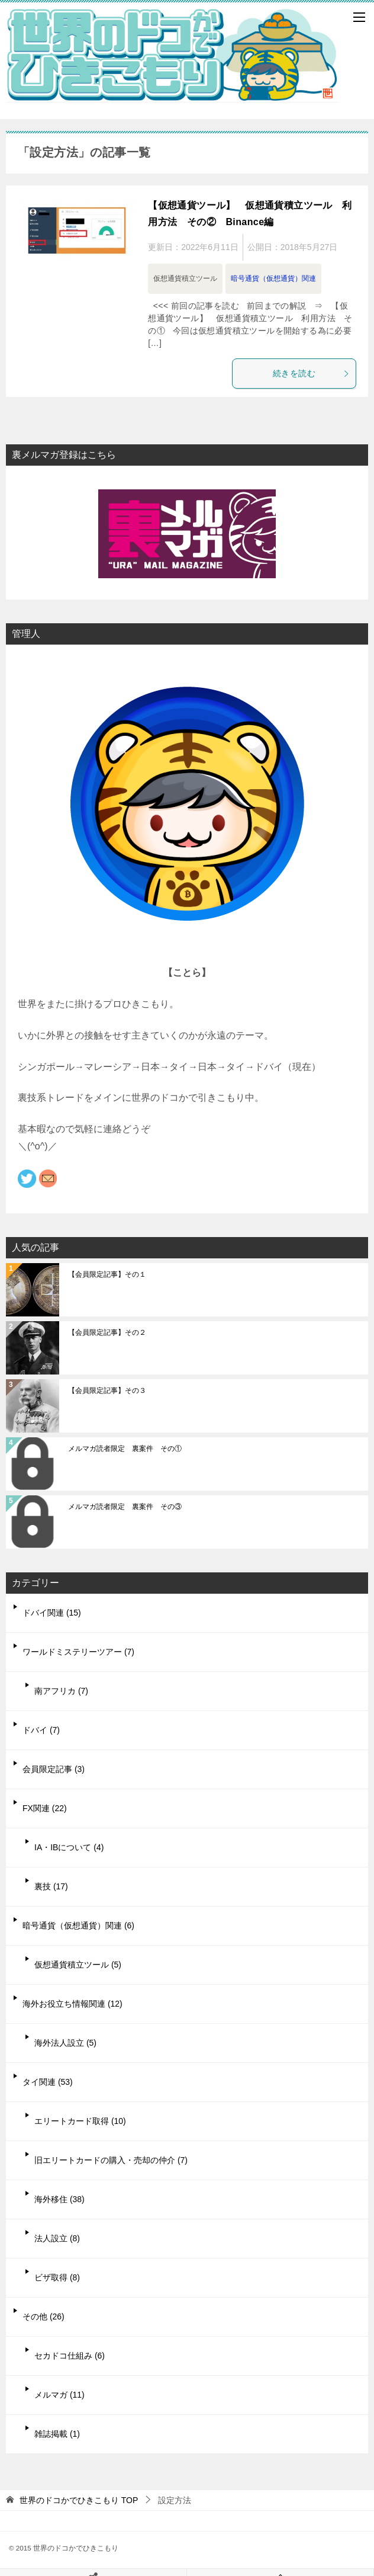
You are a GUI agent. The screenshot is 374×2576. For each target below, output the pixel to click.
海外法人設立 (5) (65, 2043)
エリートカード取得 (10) (80, 2121)
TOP (79, 2500)
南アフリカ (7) (61, 1691)
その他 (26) (43, 2316)
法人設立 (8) (57, 2238)
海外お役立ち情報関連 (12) (72, 2003)
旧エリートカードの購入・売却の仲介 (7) (111, 2160)
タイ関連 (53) (47, 2082)
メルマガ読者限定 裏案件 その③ (125, 1506)
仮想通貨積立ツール (185, 278)
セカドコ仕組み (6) (69, 2355)
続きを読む (311, 373)
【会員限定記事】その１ (107, 1274)
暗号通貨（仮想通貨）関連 (273, 278)
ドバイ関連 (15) (51, 1612)
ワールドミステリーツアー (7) (78, 1652)
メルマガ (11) (59, 2394)
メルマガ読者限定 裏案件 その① (125, 1448)
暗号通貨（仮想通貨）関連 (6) (78, 1925)
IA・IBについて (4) (69, 1847)
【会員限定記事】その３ (107, 1390)
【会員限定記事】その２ (107, 1332)
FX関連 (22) (44, 1808)
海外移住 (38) (59, 2199)
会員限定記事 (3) (53, 1769)
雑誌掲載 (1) (57, 2434)
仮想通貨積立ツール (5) (77, 1964)
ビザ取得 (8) (57, 2277)
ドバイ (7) (41, 1730)
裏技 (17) (51, 1886)
